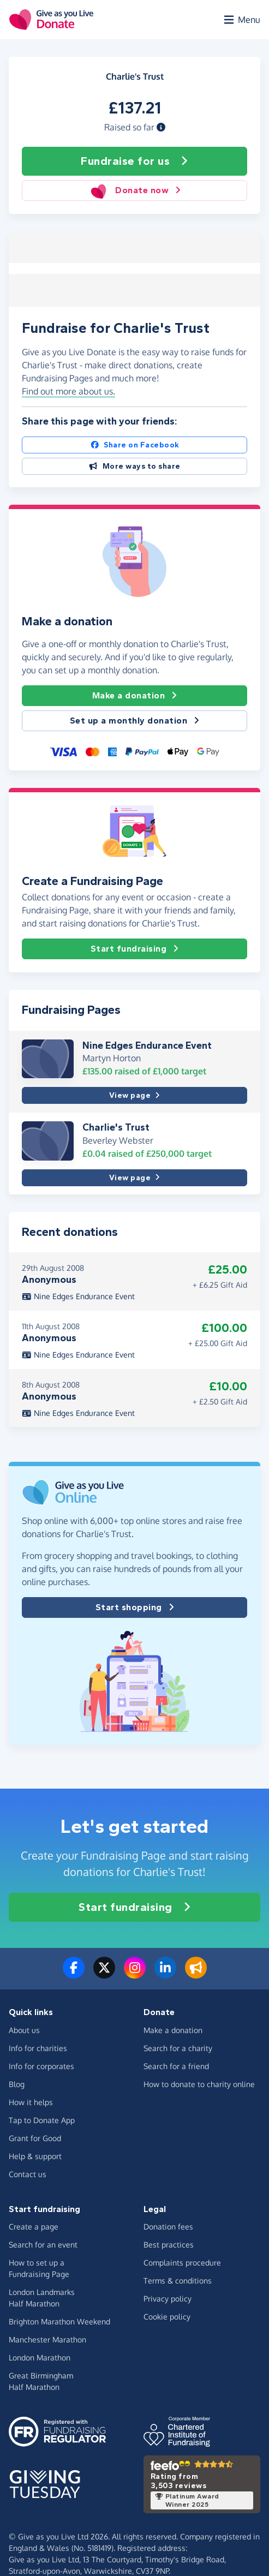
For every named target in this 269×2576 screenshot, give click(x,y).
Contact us (27, 2172)
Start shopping (134, 1606)
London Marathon (39, 2355)
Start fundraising (135, 947)
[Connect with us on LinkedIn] (165, 1973)
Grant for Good (35, 2136)
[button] (161, 127)
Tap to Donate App (42, 2118)
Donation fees (168, 2225)
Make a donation (134, 694)
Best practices (169, 2243)
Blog (17, 2082)
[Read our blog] (196, 1973)
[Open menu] (241, 19)
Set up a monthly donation (135, 719)
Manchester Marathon (47, 2337)
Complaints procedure (182, 2261)
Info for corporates (41, 2064)
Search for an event (43, 2243)
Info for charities (38, 2046)
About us (24, 2028)
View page (134, 1094)
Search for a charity (178, 2046)
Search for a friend (176, 2064)
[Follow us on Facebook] (74, 1973)
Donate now (134, 190)
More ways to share (134, 464)
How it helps (31, 2100)
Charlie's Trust (116, 1126)
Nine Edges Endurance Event (147, 1044)
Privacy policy (168, 2297)
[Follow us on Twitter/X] (104, 1973)
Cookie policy (167, 2315)
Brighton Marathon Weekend (59, 2319)
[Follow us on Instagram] (135, 1973)
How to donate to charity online (199, 2082)
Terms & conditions (178, 2279)
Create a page (33, 2225)
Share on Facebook (135, 443)
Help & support (35, 2154)
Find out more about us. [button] (68, 390)
